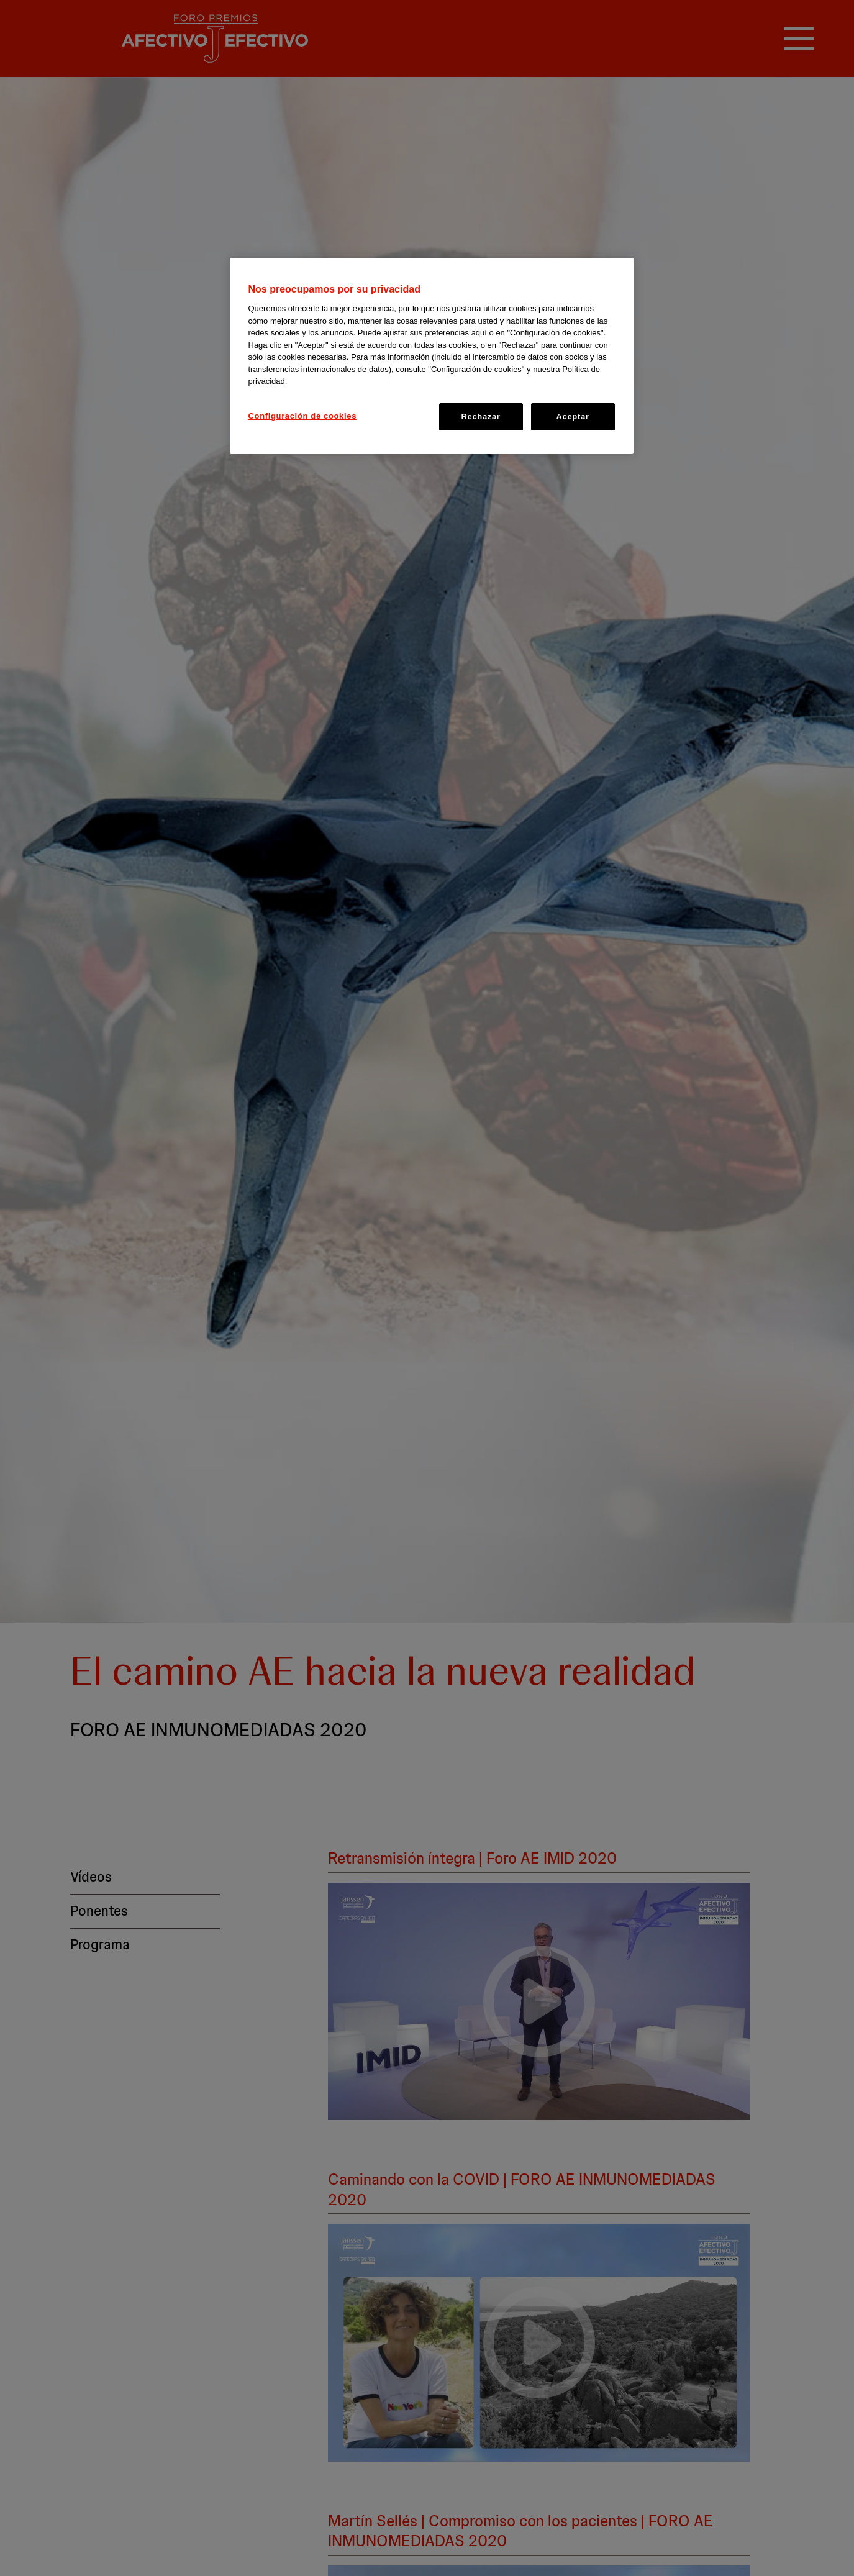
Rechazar (480, 416)
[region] (432, 356)
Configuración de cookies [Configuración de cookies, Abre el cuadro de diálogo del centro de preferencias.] (302, 416)
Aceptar (572, 416)
